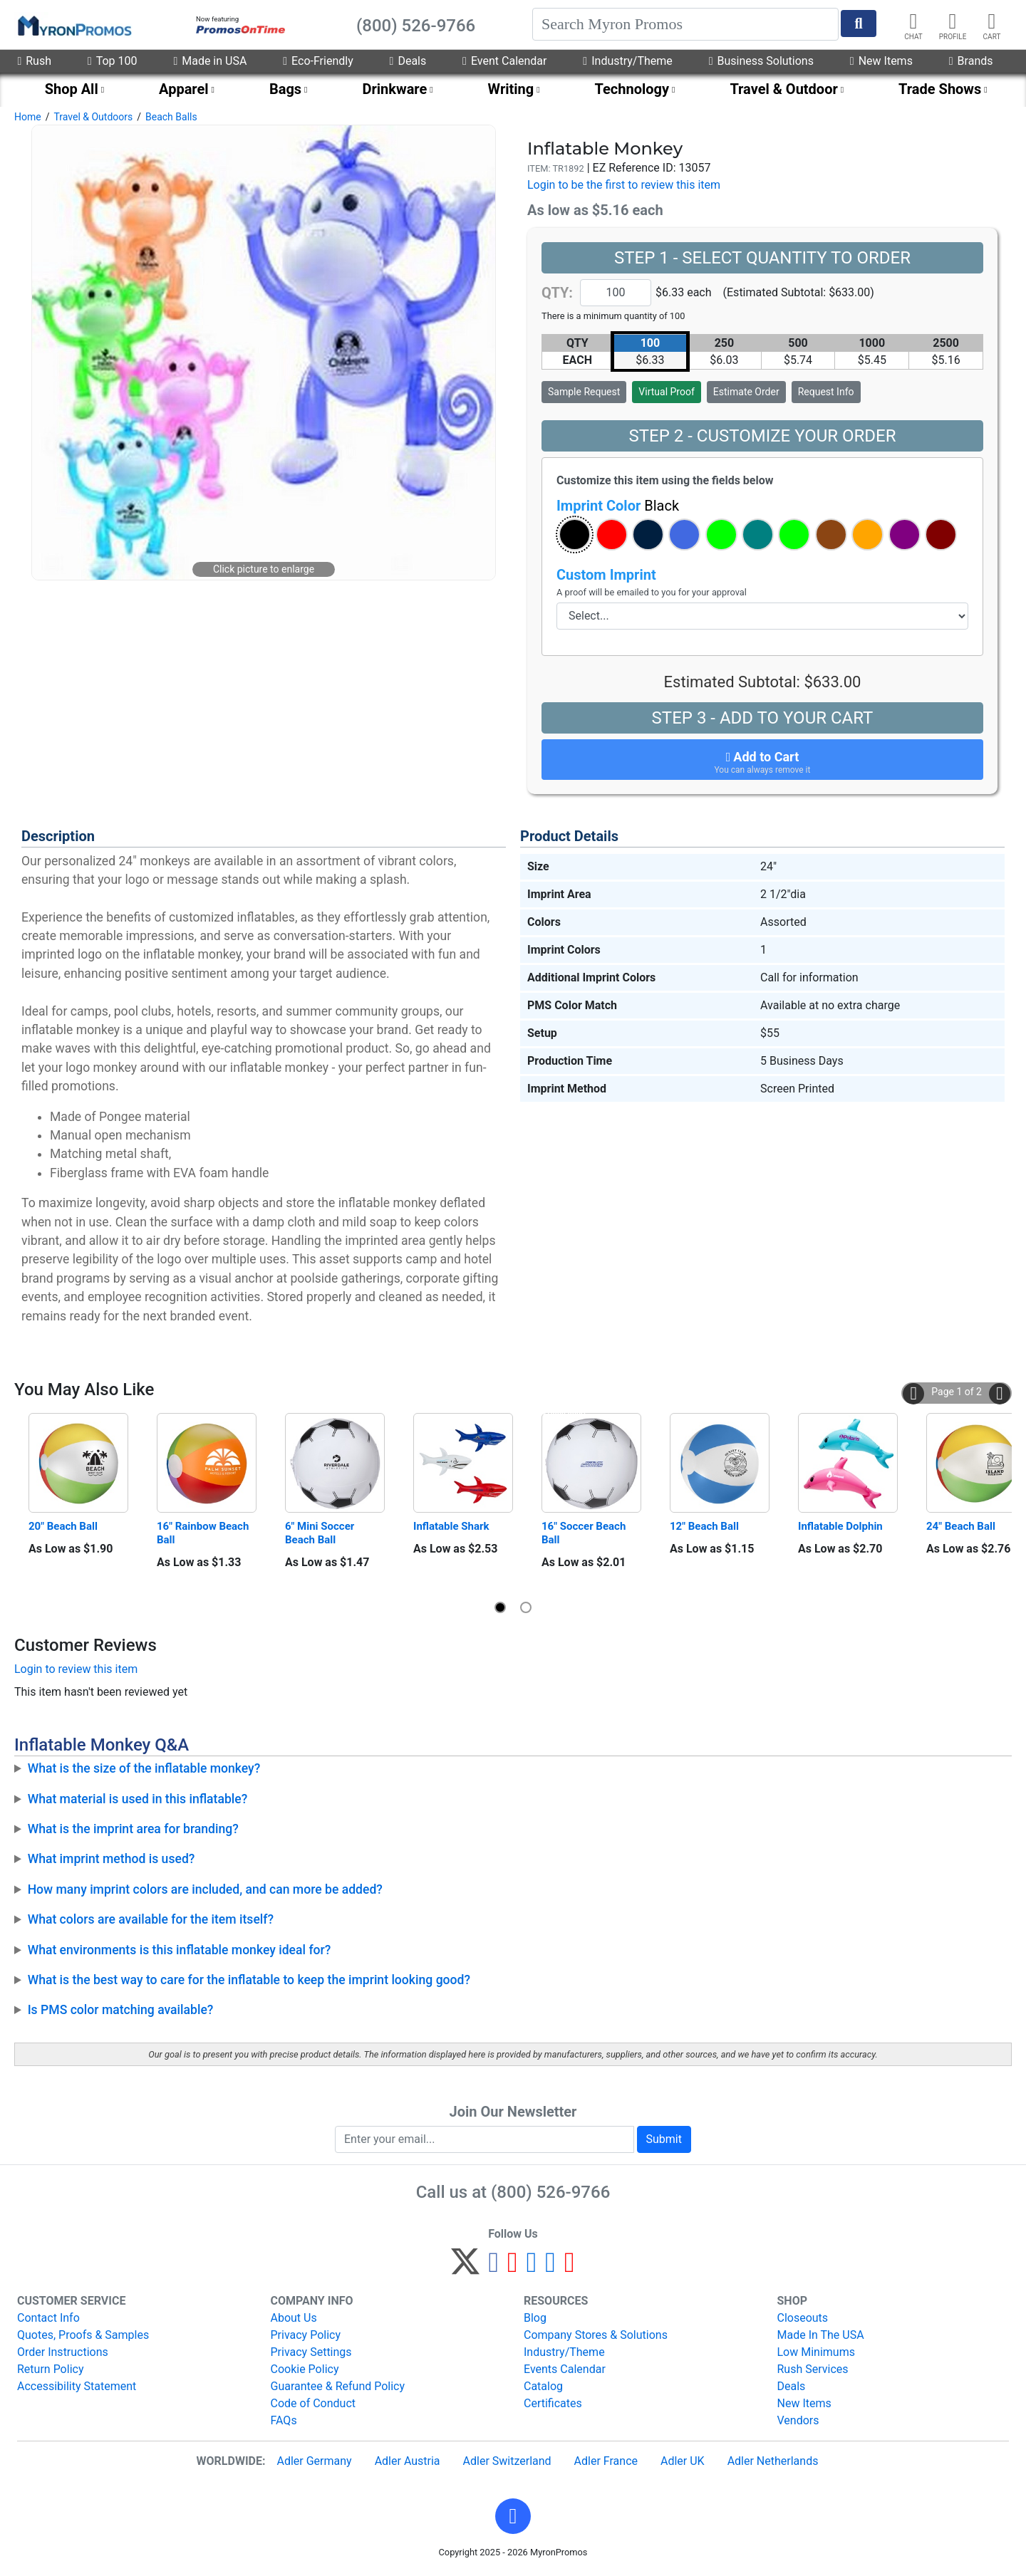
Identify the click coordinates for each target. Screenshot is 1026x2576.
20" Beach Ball (63, 1526)
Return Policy (50, 2369)
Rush (34, 61)
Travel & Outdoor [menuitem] (783, 89)
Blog (535, 2318)
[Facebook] (493, 2268)
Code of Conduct (313, 2403)
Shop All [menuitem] (71, 89)
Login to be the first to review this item (623, 185)
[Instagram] (532, 2268)
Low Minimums (816, 2352)
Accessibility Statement (76, 2386)
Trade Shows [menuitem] (939, 89)
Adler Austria (407, 2461)
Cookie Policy (305, 2369)
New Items (881, 61)
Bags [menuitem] (285, 89)
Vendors (798, 2420)
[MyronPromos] (73, 25)
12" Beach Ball (704, 1526)
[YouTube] (569, 2268)
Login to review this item (76, 1669)
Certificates (553, 2403)
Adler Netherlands (773, 2461)
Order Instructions (62, 2352)
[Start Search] (858, 23)
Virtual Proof (666, 391)
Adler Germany (313, 2461)
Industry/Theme (627, 61)
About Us (294, 2318)
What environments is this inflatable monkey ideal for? (179, 1950)
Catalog (543, 2386)
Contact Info (48, 2318)
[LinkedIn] (550, 2268)
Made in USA (210, 61)
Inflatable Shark (451, 1526)
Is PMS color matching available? (121, 2010)
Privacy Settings (311, 2352)
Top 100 (113, 61)
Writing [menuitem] (511, 89)
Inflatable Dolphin (840, 1526)
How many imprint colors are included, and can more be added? (205, 1889)
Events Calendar (565, 2369)
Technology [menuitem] (632, 89)
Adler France (606, 2461)
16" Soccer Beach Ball (585, 1533)
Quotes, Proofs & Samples (83, 2335)
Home (27, 116)
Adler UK (682, 2461)
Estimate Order (746, 391)
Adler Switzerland (507, 2461)
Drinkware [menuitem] (394, 89)
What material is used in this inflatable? (138, 1799)
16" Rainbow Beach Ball (204, 1533)
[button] (575, 534)
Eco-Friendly (318, 61)
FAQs (284, 2420)
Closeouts (803, 2318)
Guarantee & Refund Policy (338, 2386)
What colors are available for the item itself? (151, 1919)
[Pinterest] (512, 2268)
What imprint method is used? (111, 1859)
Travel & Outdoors (93, 116)
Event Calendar (504, 61)
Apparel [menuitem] (184, 89)
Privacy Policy (306, 2335)
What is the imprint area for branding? (133, 1829)
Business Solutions (761, 61)
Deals (408, 61)
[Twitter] (465, 2268)
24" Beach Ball (960, 1526)
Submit (664, 2139)
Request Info (826, 391)
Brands (971, 61)
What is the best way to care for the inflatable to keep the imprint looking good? (249, 1980)
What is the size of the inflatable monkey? (144, 1768)
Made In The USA (820, 2335)
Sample (584, 391)
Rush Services (813, 2369)
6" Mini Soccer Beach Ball (321, 1533)
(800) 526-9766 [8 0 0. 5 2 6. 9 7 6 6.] (550, 2192)
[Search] (685, 24)
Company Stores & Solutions (596, 2335)
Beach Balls (171, 116)
